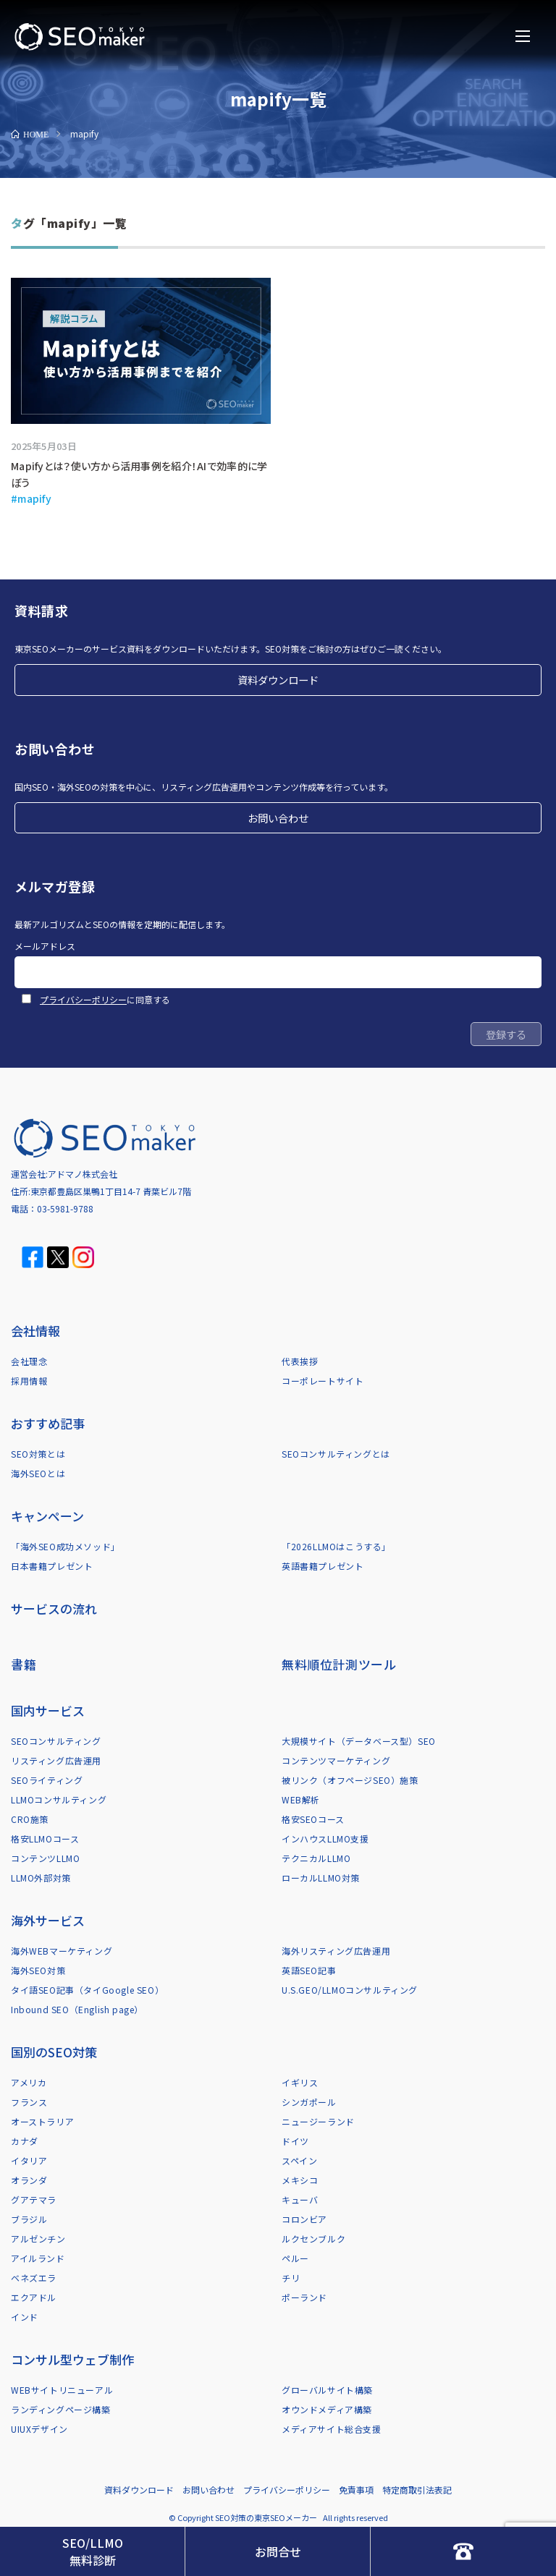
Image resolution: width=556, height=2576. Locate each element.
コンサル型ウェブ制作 (72, 2359)
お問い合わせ (278, 817)
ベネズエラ (33, 2277)
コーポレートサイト (322, 1380)
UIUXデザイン (39, 2429)
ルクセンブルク (313, 2238)
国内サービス (48, 1710)
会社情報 (35, 1331)
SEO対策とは (38, 1454)
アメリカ (28, 2082)
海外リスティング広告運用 (336, 1950)
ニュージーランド (318, 2121)
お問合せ (278, 2551)
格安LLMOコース (45, 1838)
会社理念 (29, 1361)
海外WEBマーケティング (61, 1950)
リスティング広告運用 (56, 1760)
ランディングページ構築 (61, 2409)
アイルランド (38, 2258)
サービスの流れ (54, 1608)
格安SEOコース (313, 1819)
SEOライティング (47, 1780)
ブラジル (29, 2219)
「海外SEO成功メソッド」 (65, 1546)
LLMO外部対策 (41, 1877)
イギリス (300, 2082)
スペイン (299, 2160)
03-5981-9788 (65, 1208)
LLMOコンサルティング (58, 1799)
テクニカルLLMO (316, 1858)
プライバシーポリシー (83, 999)
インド (24, 2317)
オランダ (29, 2180)
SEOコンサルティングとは (336, 1454)
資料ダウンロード (278, 679)
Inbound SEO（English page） (77, 2009)
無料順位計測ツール (339, 1664)
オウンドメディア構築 (327, 2409)
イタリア (29, 2160)
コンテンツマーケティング (336, 1760)
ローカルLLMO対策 (321, 1877)
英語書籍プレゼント (322, 1566)
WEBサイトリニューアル (62, 2390)
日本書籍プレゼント (52, 1566)
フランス (29, 2102)
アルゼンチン (38, 2238)
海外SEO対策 (38, 1970)
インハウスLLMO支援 (325, 1838)
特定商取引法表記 (417, 2489)
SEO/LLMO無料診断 (92, 2551)
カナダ (24, 2141)
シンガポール (309, 2102)
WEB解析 (301, 1799)
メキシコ (300, 2180)
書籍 (23, 1664)
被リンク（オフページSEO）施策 (350, 1780)
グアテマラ (33, 2199)
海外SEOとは (38, 1473)
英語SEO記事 (309, 1970)
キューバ (300, 2199)
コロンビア (304, 2219)
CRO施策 (30, 1819)
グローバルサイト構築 (327, 2390)
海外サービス (48, 1920)
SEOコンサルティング (56, 1741)
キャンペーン (47, 1516)
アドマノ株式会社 (82, 1174)
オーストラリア (42, 2121)
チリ (291, 2277)
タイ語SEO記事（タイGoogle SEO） (87, 1990)
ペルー (295, 2258)
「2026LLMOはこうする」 (336, 1546)
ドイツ (295, 2141)
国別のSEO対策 (54, 2052)
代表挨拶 (300, 1361)
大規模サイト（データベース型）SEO (359, 1741)
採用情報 (29, 1380)
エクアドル (33, 2297)
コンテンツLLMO (45, 1858)
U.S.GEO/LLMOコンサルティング (350, 1990)
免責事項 (356, 2489)
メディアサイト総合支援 (332, 2429)
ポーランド (304, 2297)
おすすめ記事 (48, 1423)
